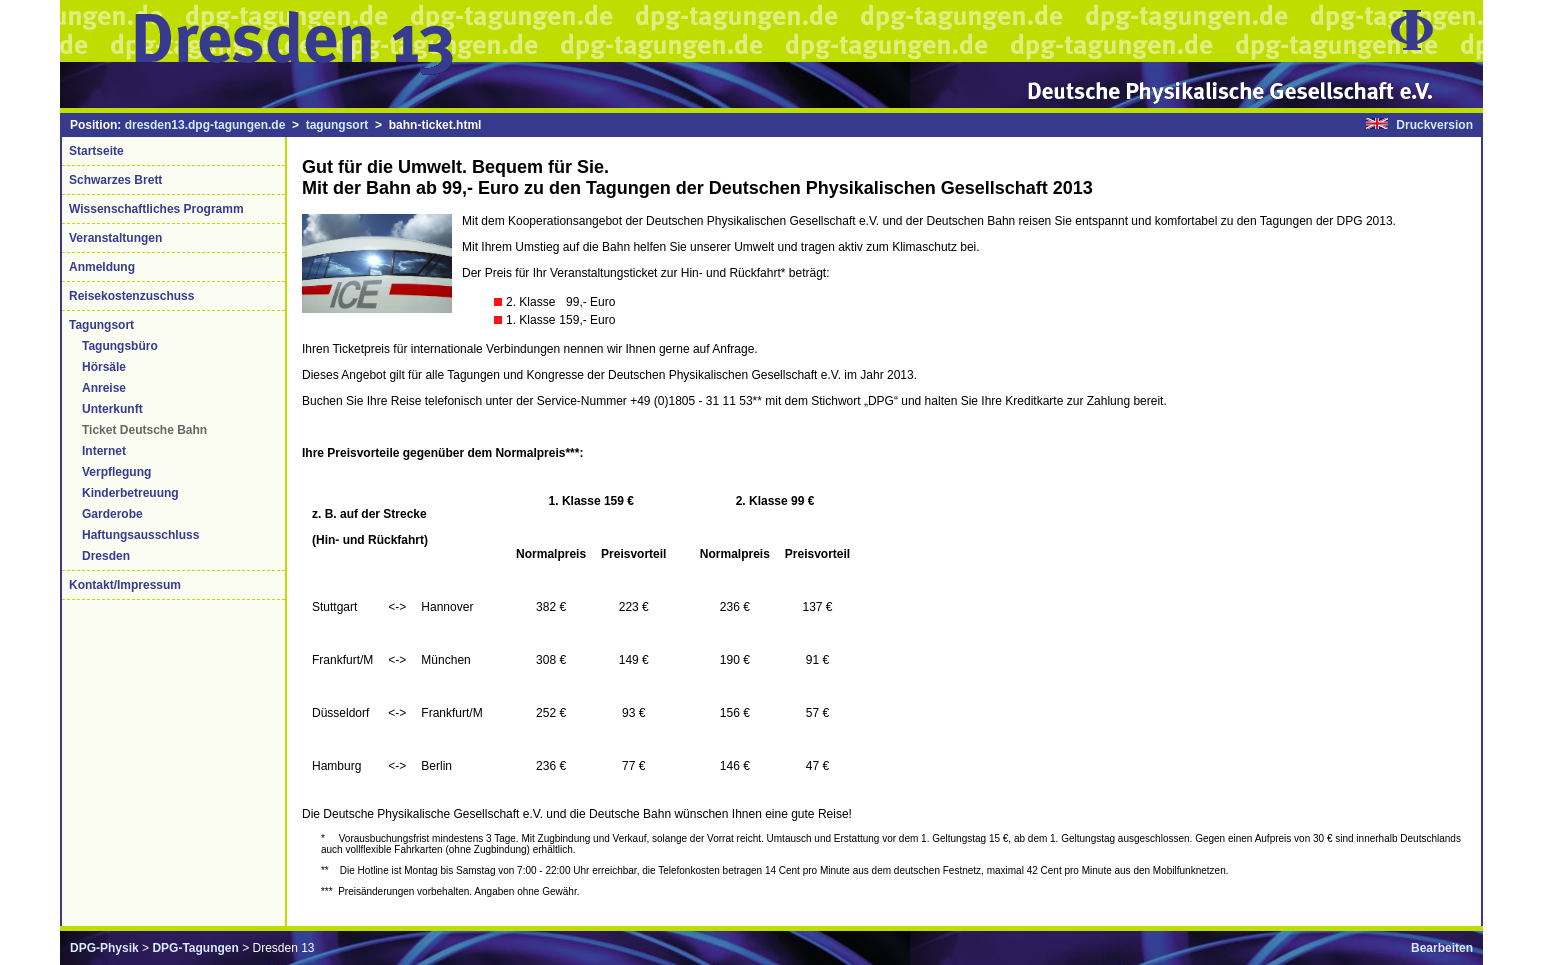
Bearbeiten (1442, 948)
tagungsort (337, 125)
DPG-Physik (104, 948)
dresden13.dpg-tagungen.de (205, 125)
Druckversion (1434, 125)
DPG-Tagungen (195, 948)
